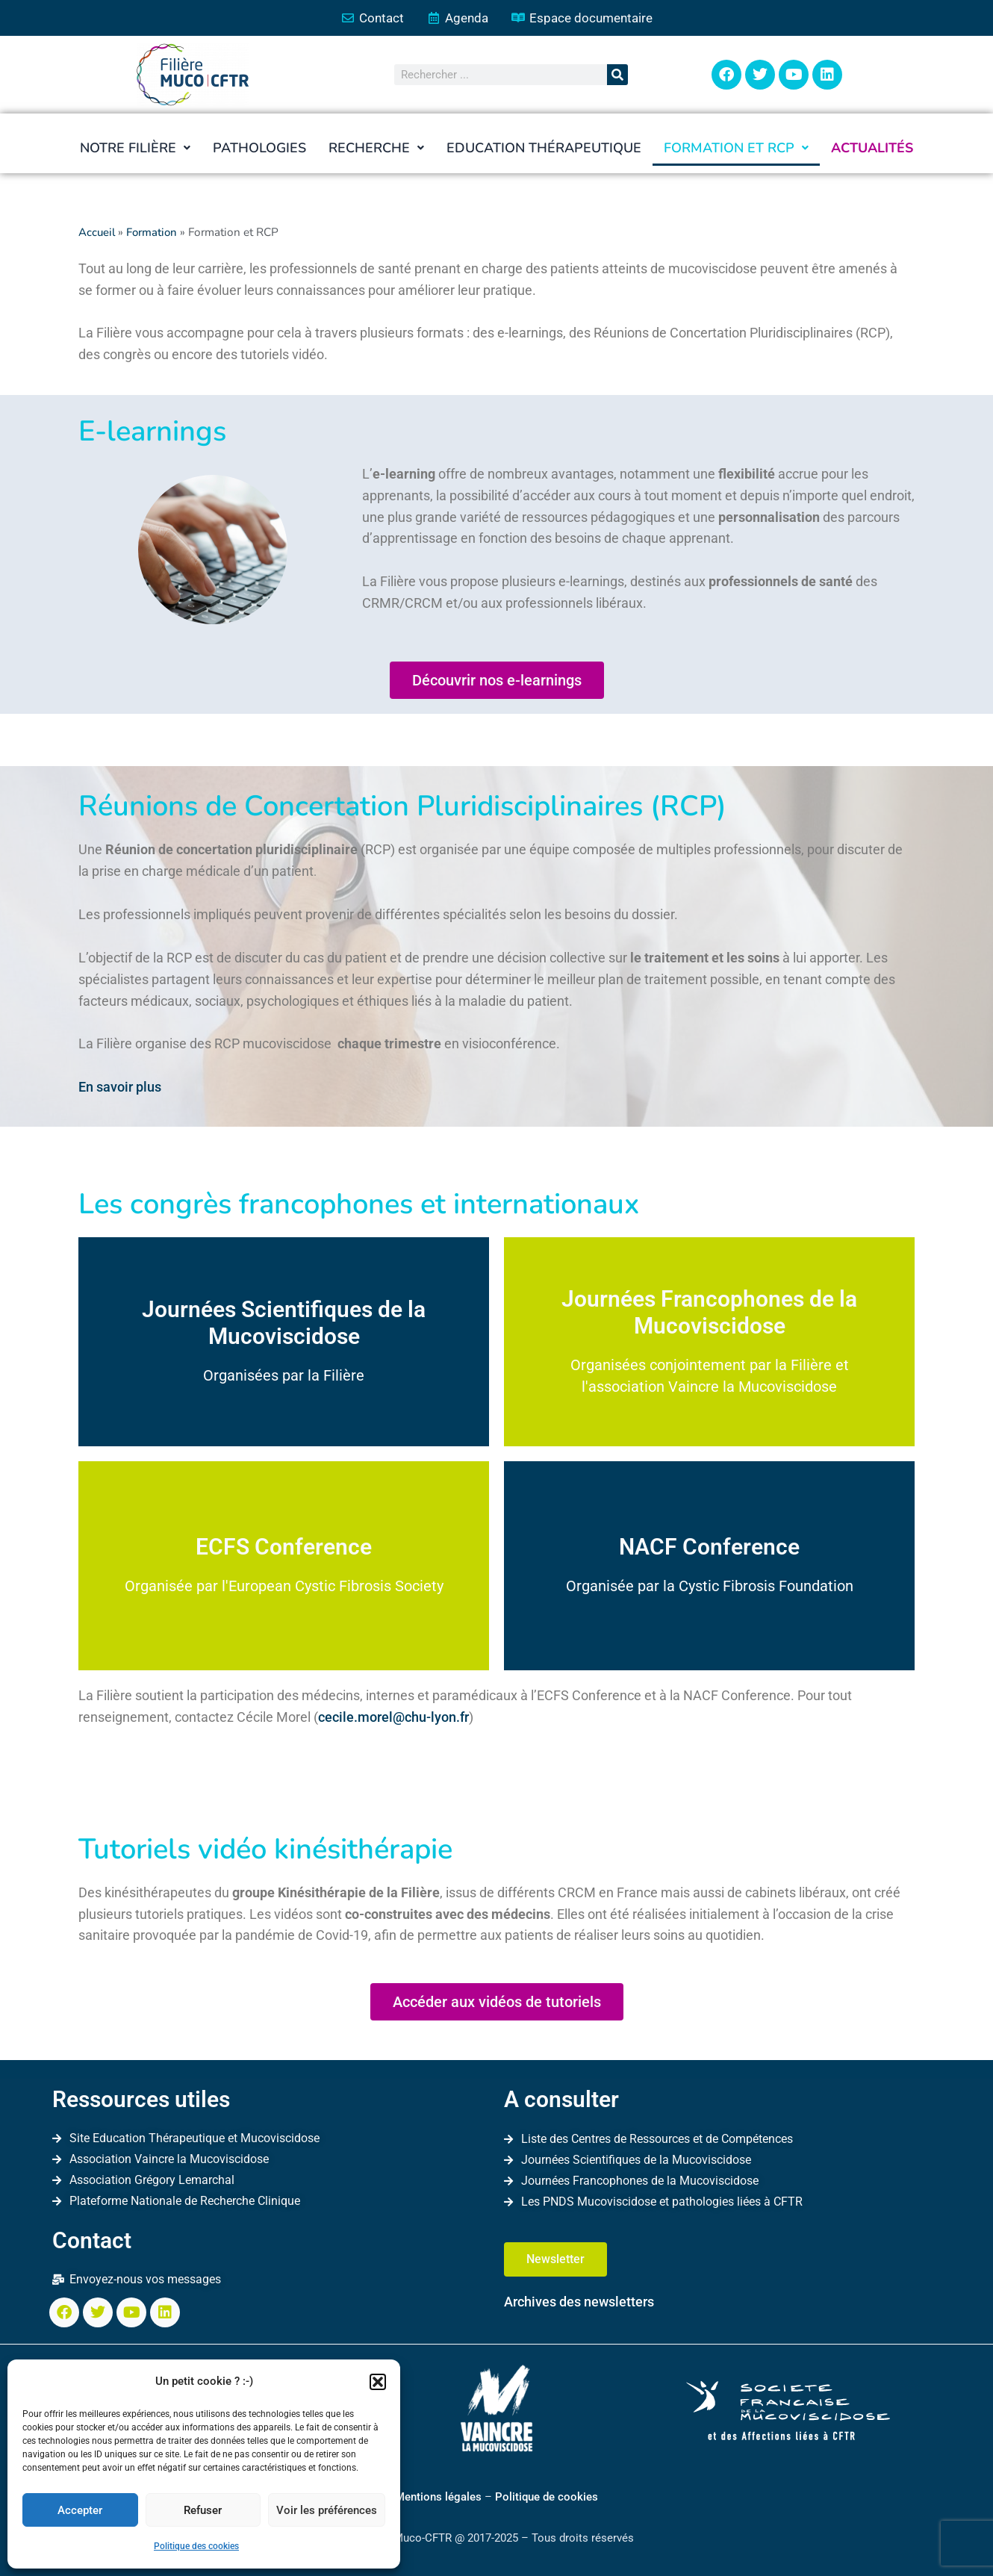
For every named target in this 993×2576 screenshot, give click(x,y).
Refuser (203, 2510)
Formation (154, 232)
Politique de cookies (546, 2497)
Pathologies (259, 149)
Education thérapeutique (543, 149)
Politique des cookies (196, 2546)
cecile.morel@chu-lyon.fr (393, 1717)
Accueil (97, 232)
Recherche (376, 149)
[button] (377, 2381)
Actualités (872, 149)
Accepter (79, 2510)
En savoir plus (119, 1087)
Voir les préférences (326, 2510)
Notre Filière (135, 149)
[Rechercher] (617, 75)
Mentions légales (438, 2497)
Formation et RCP (736, 149)
